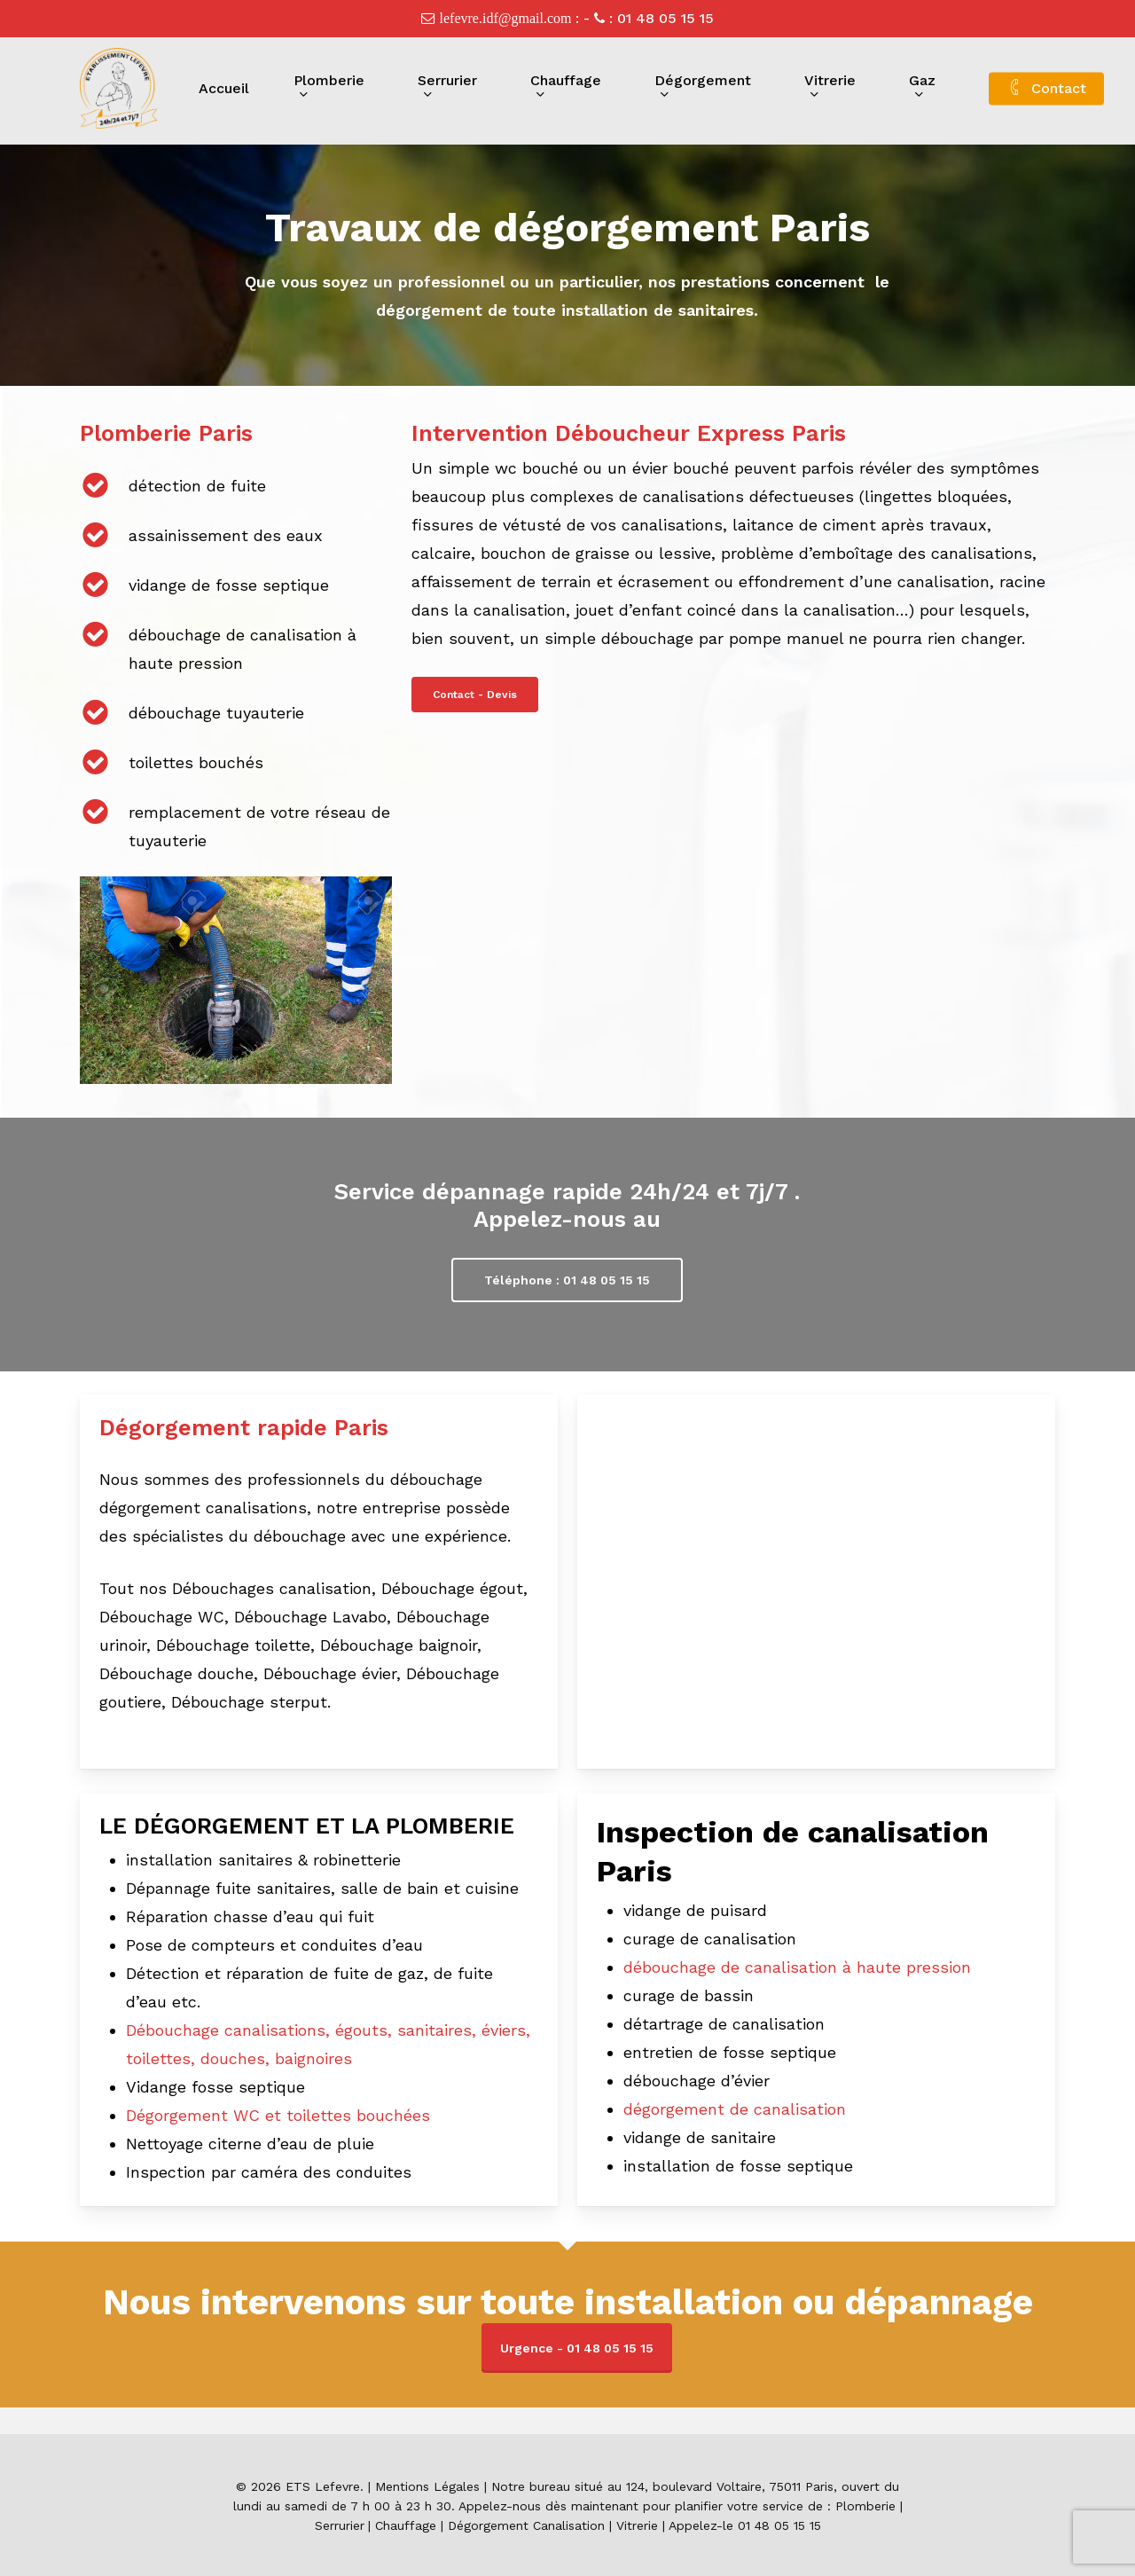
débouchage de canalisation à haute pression (797, 1967)
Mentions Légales (427, 2486)
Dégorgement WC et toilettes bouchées (278, 2115)
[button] (474, 694)
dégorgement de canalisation (734, 2109)
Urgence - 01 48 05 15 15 (577, 2348)
